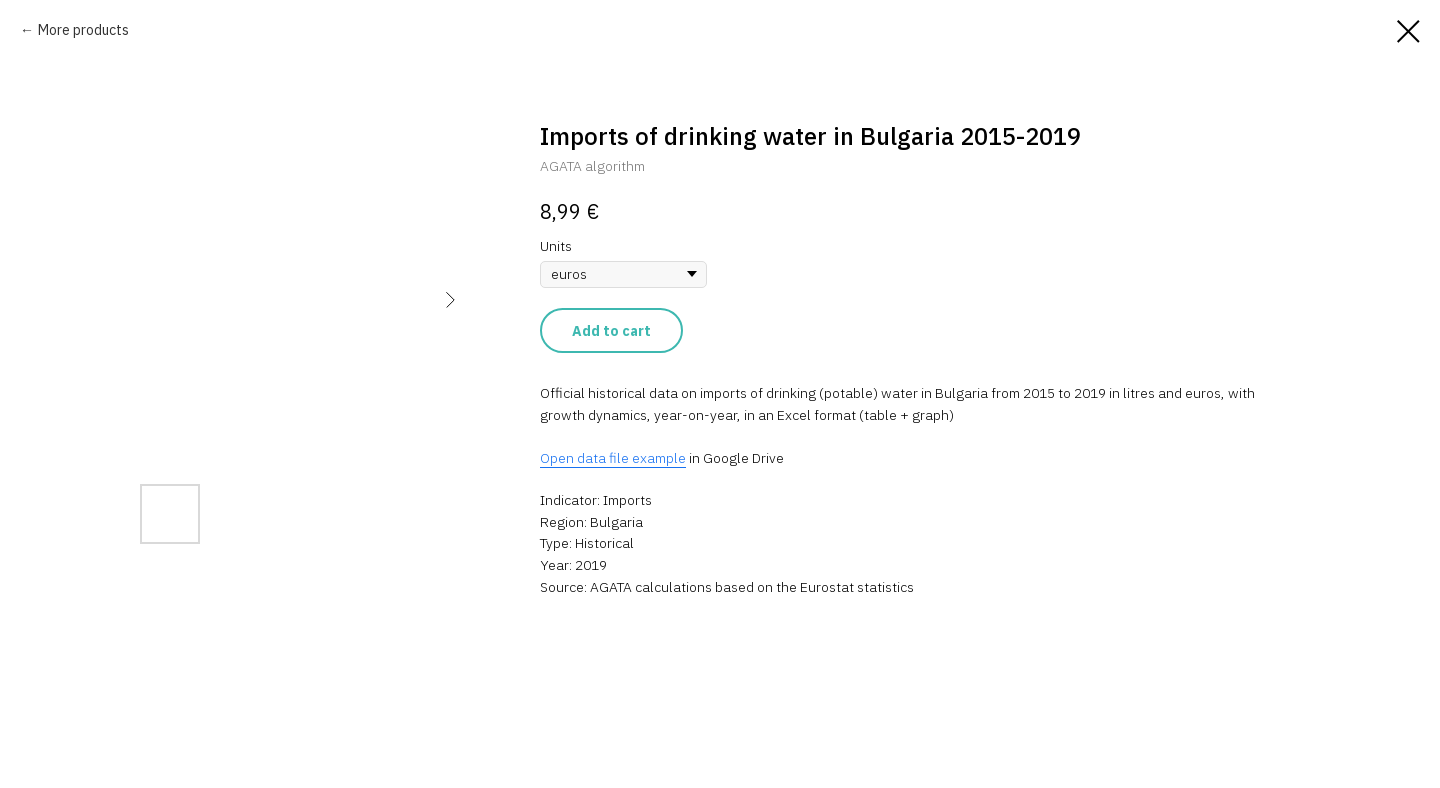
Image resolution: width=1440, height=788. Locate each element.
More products (83, 30)
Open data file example (613, 458)
